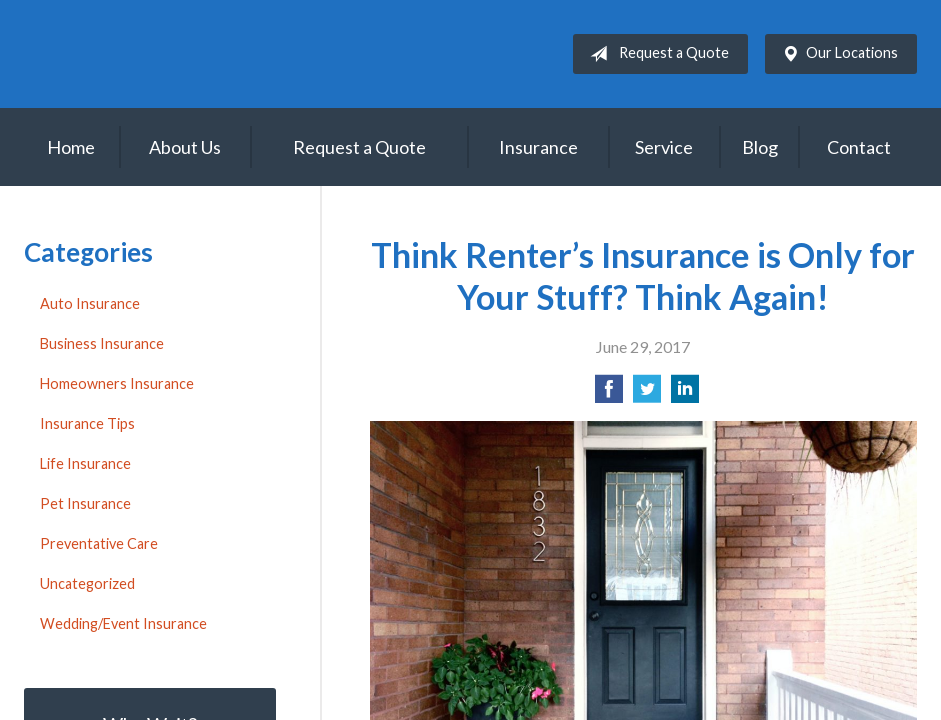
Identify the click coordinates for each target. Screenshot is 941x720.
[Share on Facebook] (609, 394)
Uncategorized (87, 583)
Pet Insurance (85, 503)
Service (664, 147)
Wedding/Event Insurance (123, 623)
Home (71, 147)
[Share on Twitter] (647, 394)
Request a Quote (655, 54)
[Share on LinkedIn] (685, 394)
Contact (859, 147)
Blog (760, 147)
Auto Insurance (90, 303)
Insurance (538, 147)
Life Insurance (85, 463)
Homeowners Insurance (117, 383)
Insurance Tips (87, 423)
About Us (185, 147)
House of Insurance (194, 53)
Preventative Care (99, 543)
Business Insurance (102, 343)
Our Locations (836, 54)
